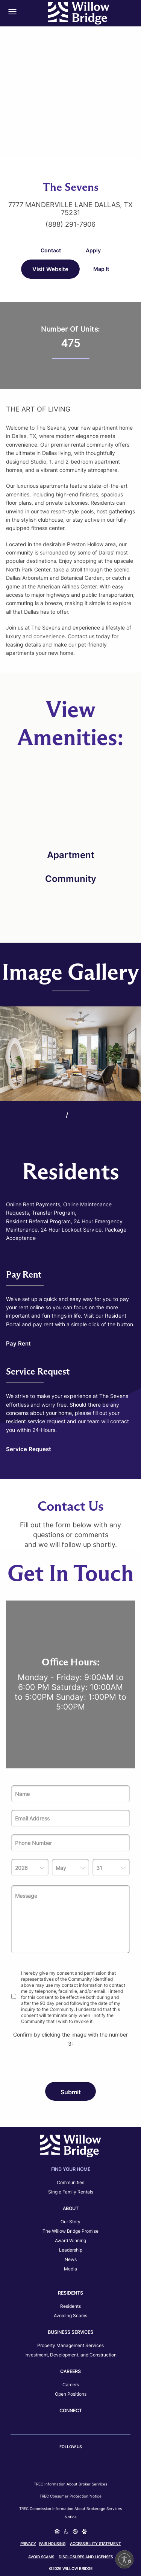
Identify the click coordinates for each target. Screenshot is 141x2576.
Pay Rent (18, 1343)
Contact (51, 250)
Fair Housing (52, 2543)
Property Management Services (70, 2345)
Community (70, 878)
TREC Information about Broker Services (70, 2484)
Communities (70, 2182)
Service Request (28, 1449)
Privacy (28, 2543)
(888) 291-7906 (70, 224)
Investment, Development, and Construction (70, 2355)
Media (70, 2269)
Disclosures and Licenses (86, 2556)
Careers (70, 2384)
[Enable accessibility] (124, 2559)
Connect (70, 2410)
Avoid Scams (41, 2556)
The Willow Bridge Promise (70, 2231)
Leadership (70, 2250)
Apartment (70, 854)
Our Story (70, 2221)
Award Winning (70, 2240)
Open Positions (70, 2394)
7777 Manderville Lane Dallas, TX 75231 (70, 209)
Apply (93, 250)
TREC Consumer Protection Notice (70, 2496)
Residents (70, 2306)
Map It (101, 269)
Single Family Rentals (70, 2192)
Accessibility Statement (95, 2543)
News (71, 2259)
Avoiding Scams (70, 2315)
